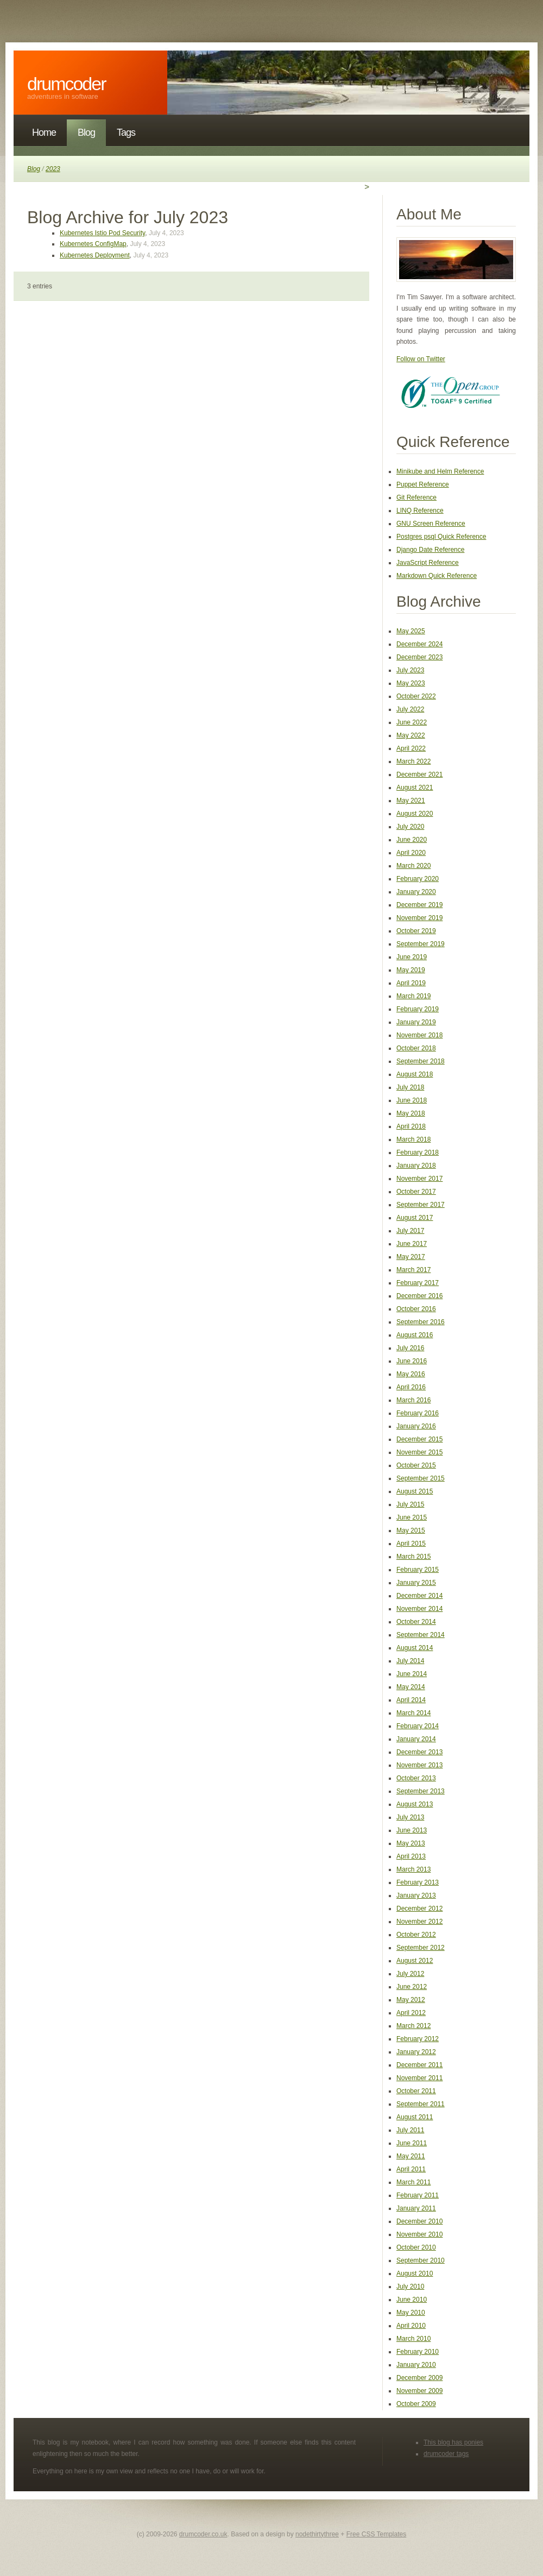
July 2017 (410, 1231)
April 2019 (411, 983)
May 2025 (410, 631)
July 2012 (410, 1973)
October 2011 (416, 2091)
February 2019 (417, 1009)
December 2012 (419, 1908)
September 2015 (420, 1478)
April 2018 (411, 1126)
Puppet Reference (422, 484)
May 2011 (410, 2156)
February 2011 (417, 2195)
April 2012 (411, 2013)
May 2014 (410, 1687)
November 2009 (419, 2391)
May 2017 (410, 1257)
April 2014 (411, 1700)
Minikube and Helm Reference (440, 471)
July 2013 (410, 1817)
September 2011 (420, 2104)
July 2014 (410, 1661)
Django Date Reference (430, 549)
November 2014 (419, 1609)
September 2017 (420, 1204)
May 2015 (410, 1530)
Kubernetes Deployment (95, 255)
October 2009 (416, 2404)
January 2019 (416, 1022)
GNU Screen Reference (430, 523)
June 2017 (411, 1244)
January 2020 (416, 892)
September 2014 (420, 1635)
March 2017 (413, 1270)
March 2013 (413, 1869)
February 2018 (417, 1152)
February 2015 (417, 1569)
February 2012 (417, 2039)
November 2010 (419, 2234)
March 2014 (413, 1713)
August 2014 (414, 1648)
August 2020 (414, 813)
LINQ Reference (420, 510)
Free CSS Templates (376, 2534)
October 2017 (416, 1191)
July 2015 (410, 1504)
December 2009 (419, 2378)
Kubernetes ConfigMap (93, 244)
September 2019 (420, 944)
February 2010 (417, 2351)
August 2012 (414, 1960)
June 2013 (411, 1830)
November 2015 (419, 1452)
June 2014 (411, 1674)
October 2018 (416, 1048)
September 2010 (420, 2260)
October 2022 (416, 696)
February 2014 (417, 1726)
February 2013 (417, 1882)
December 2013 (419, 1752)
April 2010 (411, 2325)
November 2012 (419, 1921)
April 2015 (411, 1543)
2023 (53, 169)
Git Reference (416, 497)
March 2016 (413, 1400)
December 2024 (419, 644)
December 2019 (419, 905)
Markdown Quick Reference (436, 576)
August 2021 (414, 787)
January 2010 (416, 2365)
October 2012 (416, 1934)
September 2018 (420, 1061)
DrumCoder (66, 83)
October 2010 (416, 2247)
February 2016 (417, 1413)
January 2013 (416, 1895)
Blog (86, 132)
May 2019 (410, 970)
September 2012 (420, 1947)
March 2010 (413, 2338)
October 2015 (416, 1465)
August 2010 (414, 2273)
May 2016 (410, 1374)
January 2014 (416, 1739)
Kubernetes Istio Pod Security (102, 233)
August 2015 (414, 1491)
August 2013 (414, 1804)
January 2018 (416, 1165)
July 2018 (410, 1087)
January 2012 (416, 2052)
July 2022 (410, 709)
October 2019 (416, 931)
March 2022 (413, 761)
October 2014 (416, 1622)
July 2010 (410, 2286)
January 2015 (416, 1582)
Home (44, 132)
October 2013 (416, 1778)
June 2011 (411, 2143)
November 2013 (419, 1765)
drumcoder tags (446, 2454)
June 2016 (411, 1361)
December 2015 (419, 1439)
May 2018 (410, 1113)
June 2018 (411, 1100)
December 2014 (419, 1595)
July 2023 (410, 670)
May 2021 (410, 800)
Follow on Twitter (420, 359)
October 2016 (416, 1309)
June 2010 (411, 2299)
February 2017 (417, 1283)
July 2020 (410, 826)
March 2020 (413, 866)
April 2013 (411, 1856)
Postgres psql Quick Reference (441, 536)
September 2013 (420, 1791)
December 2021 (419, 774)
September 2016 (420, 1322)
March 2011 (413, 2182)
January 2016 (416, 1426)
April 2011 (411, 2169)
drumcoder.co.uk (203, 2534)
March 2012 (413, 2026)
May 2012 (410, 2000)
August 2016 (414, 1335)
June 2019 (411, 957)
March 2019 (413, 996)
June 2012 (411, 1987)
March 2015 (413, 1556)
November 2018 (419, 1035)
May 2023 (410, 683)
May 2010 (410, 2312)
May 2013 (410, 1843)
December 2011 (419, 2065)
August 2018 (414, 1074)
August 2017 (414, 1217)
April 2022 (411, 748)
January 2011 (416, 2208)
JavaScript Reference (427, 562)
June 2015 (411, 1517)
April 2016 (411, 1387)
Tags (126, 132)
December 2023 (419, 657)
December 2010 (419, 2221)
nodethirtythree (317, 2534)
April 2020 (411, 852)
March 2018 (413, 1139)
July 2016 (410, 1348)
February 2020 (417, 879)
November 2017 (419, 1178)
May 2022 (410, 735)
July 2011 (410, 2130)
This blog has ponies (453, 2442)
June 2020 (411, 839)
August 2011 (414, 2117)
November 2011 (419, 2078)
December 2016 (419, 1296)
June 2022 (411, 722)
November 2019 (419, 918)
